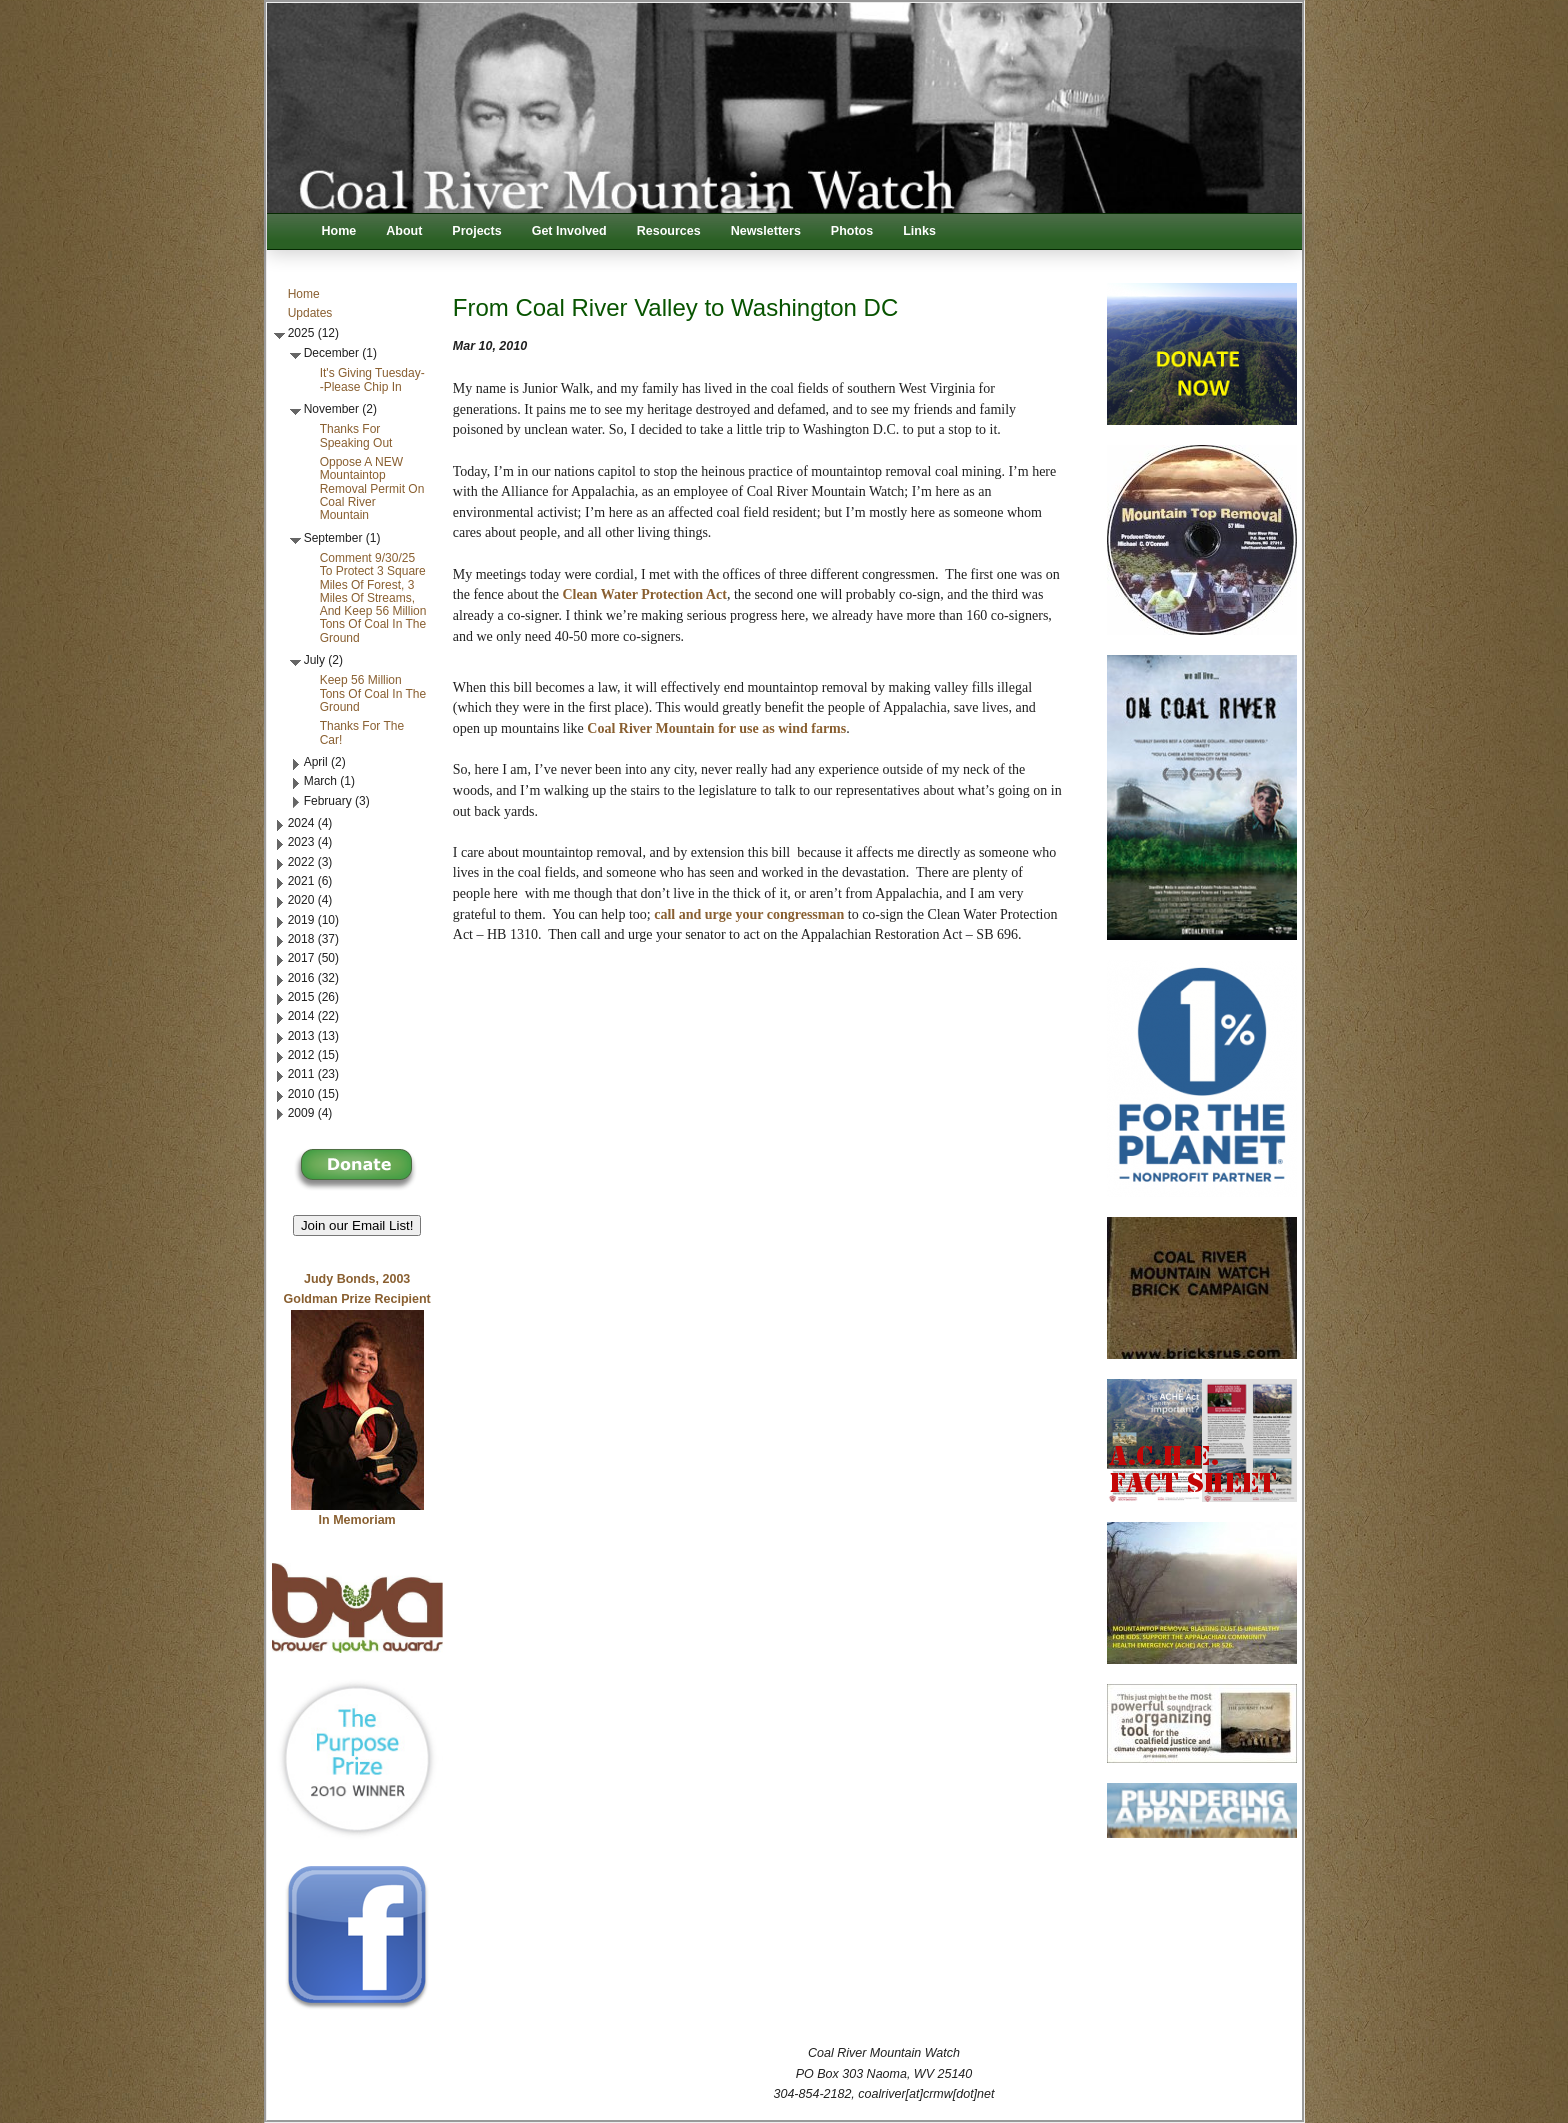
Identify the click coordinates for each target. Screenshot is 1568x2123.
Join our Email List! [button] (357, 1225)
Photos (852, 231)
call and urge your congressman (749, 914)
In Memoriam (357, 1520)
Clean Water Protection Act (644, 594)
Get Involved (569, 231)
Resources (669, 231)
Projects (476, 231)
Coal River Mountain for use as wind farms (716, 728)
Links (919, 231)
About (404, 231)
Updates (310, 313)
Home (339, 231)
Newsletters (766, 231)
